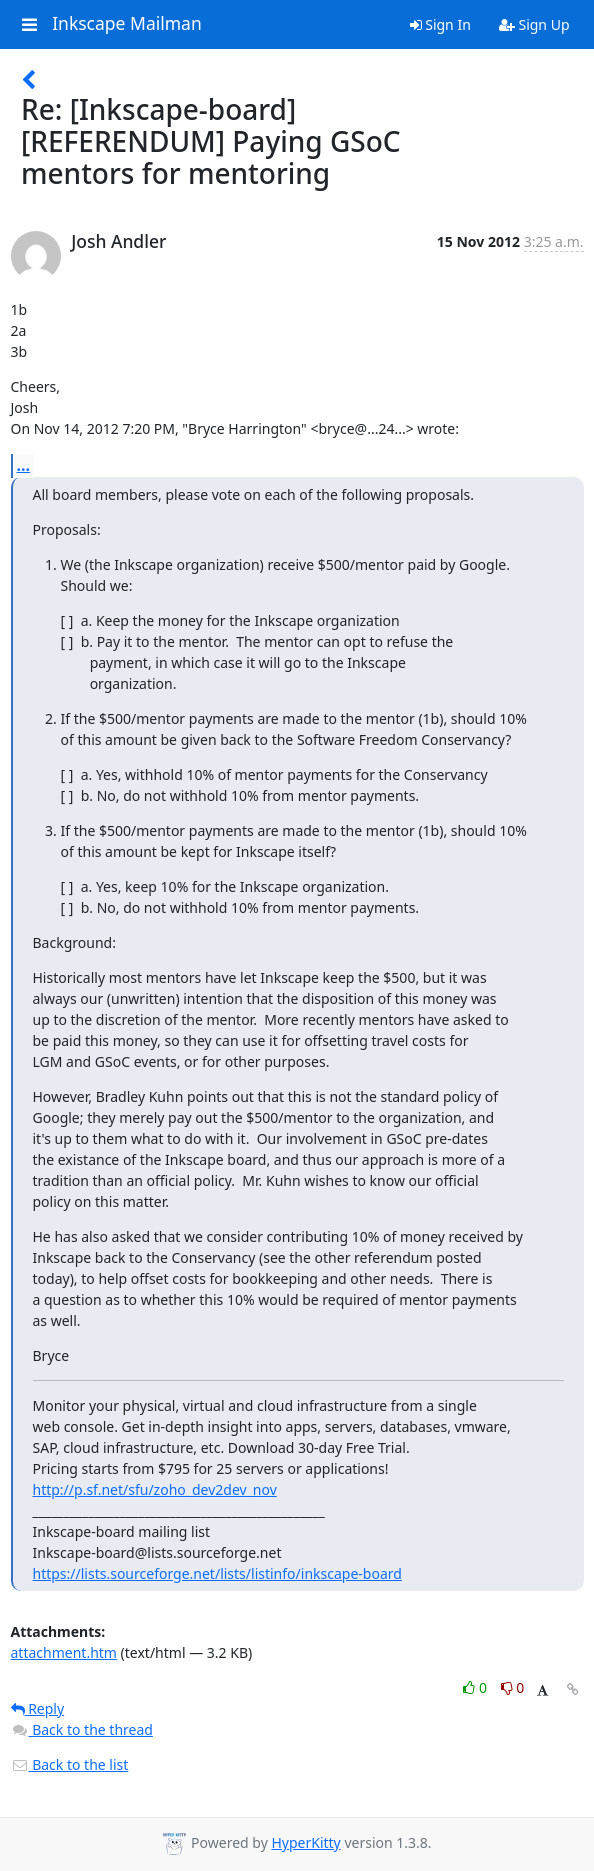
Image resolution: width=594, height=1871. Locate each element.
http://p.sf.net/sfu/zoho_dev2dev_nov (155, 1489)
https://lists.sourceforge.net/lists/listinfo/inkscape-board (217, 1573)
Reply (38, 1708)
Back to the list (70, 1764)
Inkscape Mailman (127, 24)
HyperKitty (305, 1842)
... (24, 465)
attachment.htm (64, 1652)
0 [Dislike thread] (513, 1687)
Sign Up (534, 24)
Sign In (440, 24)
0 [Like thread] (476, 1687)
